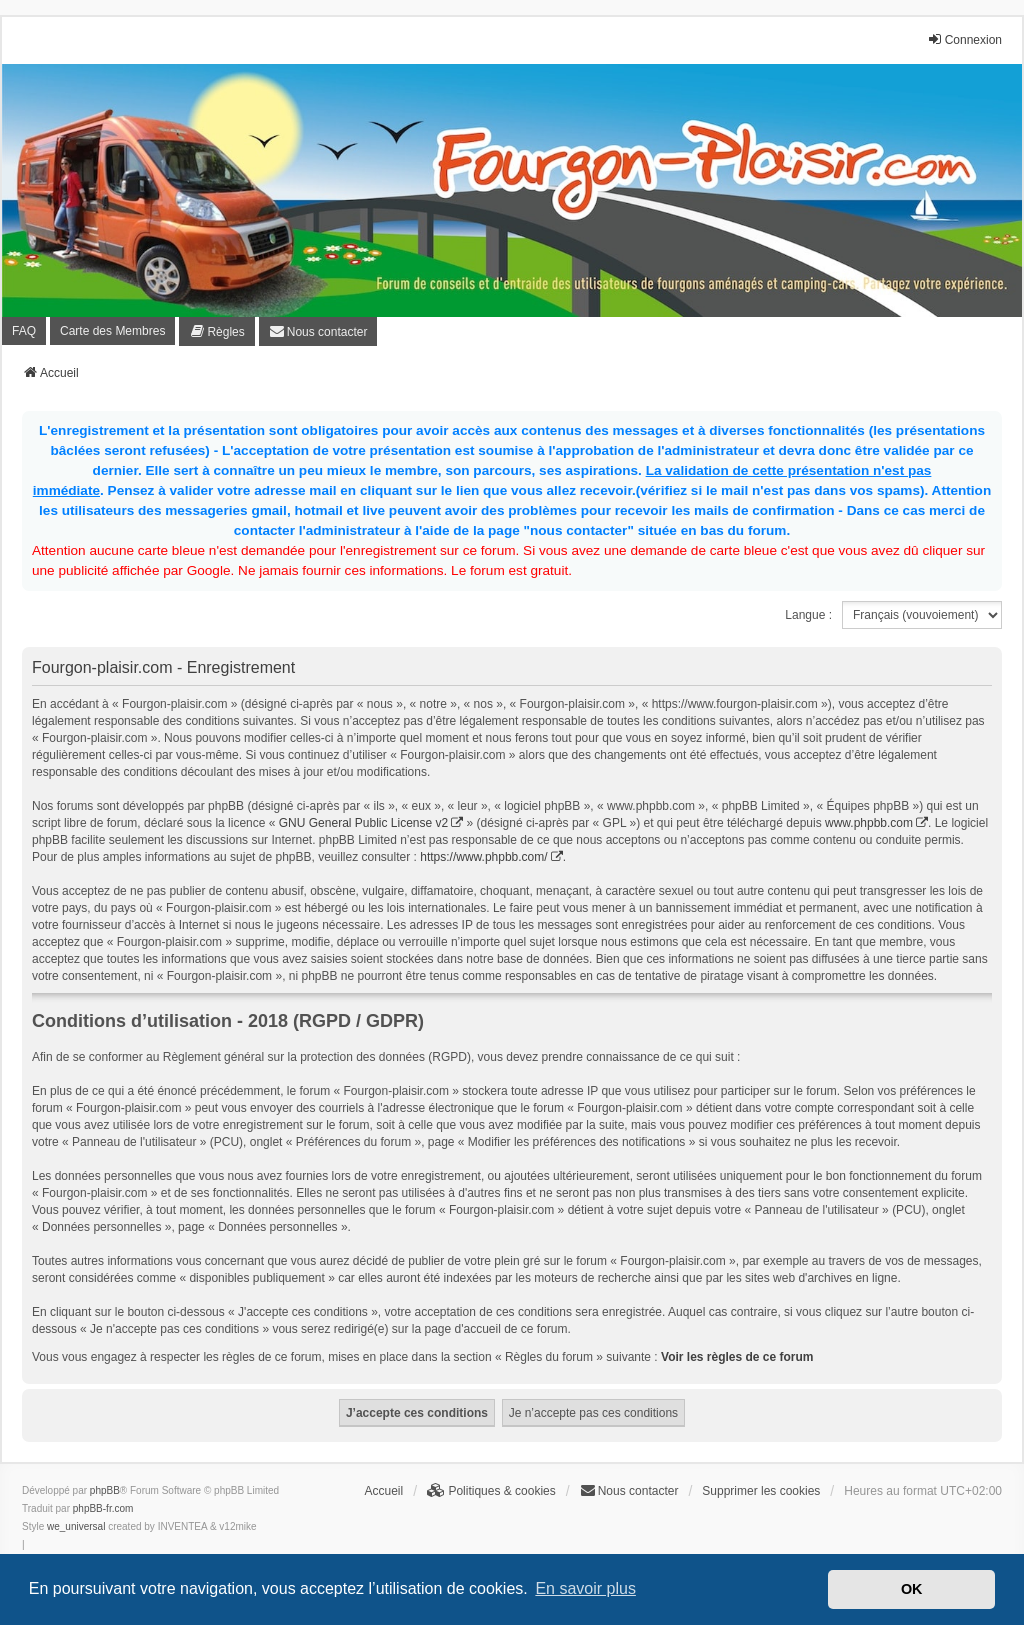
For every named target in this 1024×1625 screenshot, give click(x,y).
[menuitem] (216, 331)
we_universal (76, 1526)
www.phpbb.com (869, 823)
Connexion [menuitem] (964, 39)
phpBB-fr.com (103, 1508)
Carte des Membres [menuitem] (112, 331)
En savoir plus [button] (585, 1588)
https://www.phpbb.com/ (483, 857)
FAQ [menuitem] (24, 331)
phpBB (105, 1490)
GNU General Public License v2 (363, 823)
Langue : (808, 615)
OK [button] (912, 1589)
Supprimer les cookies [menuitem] (761, 1491)
